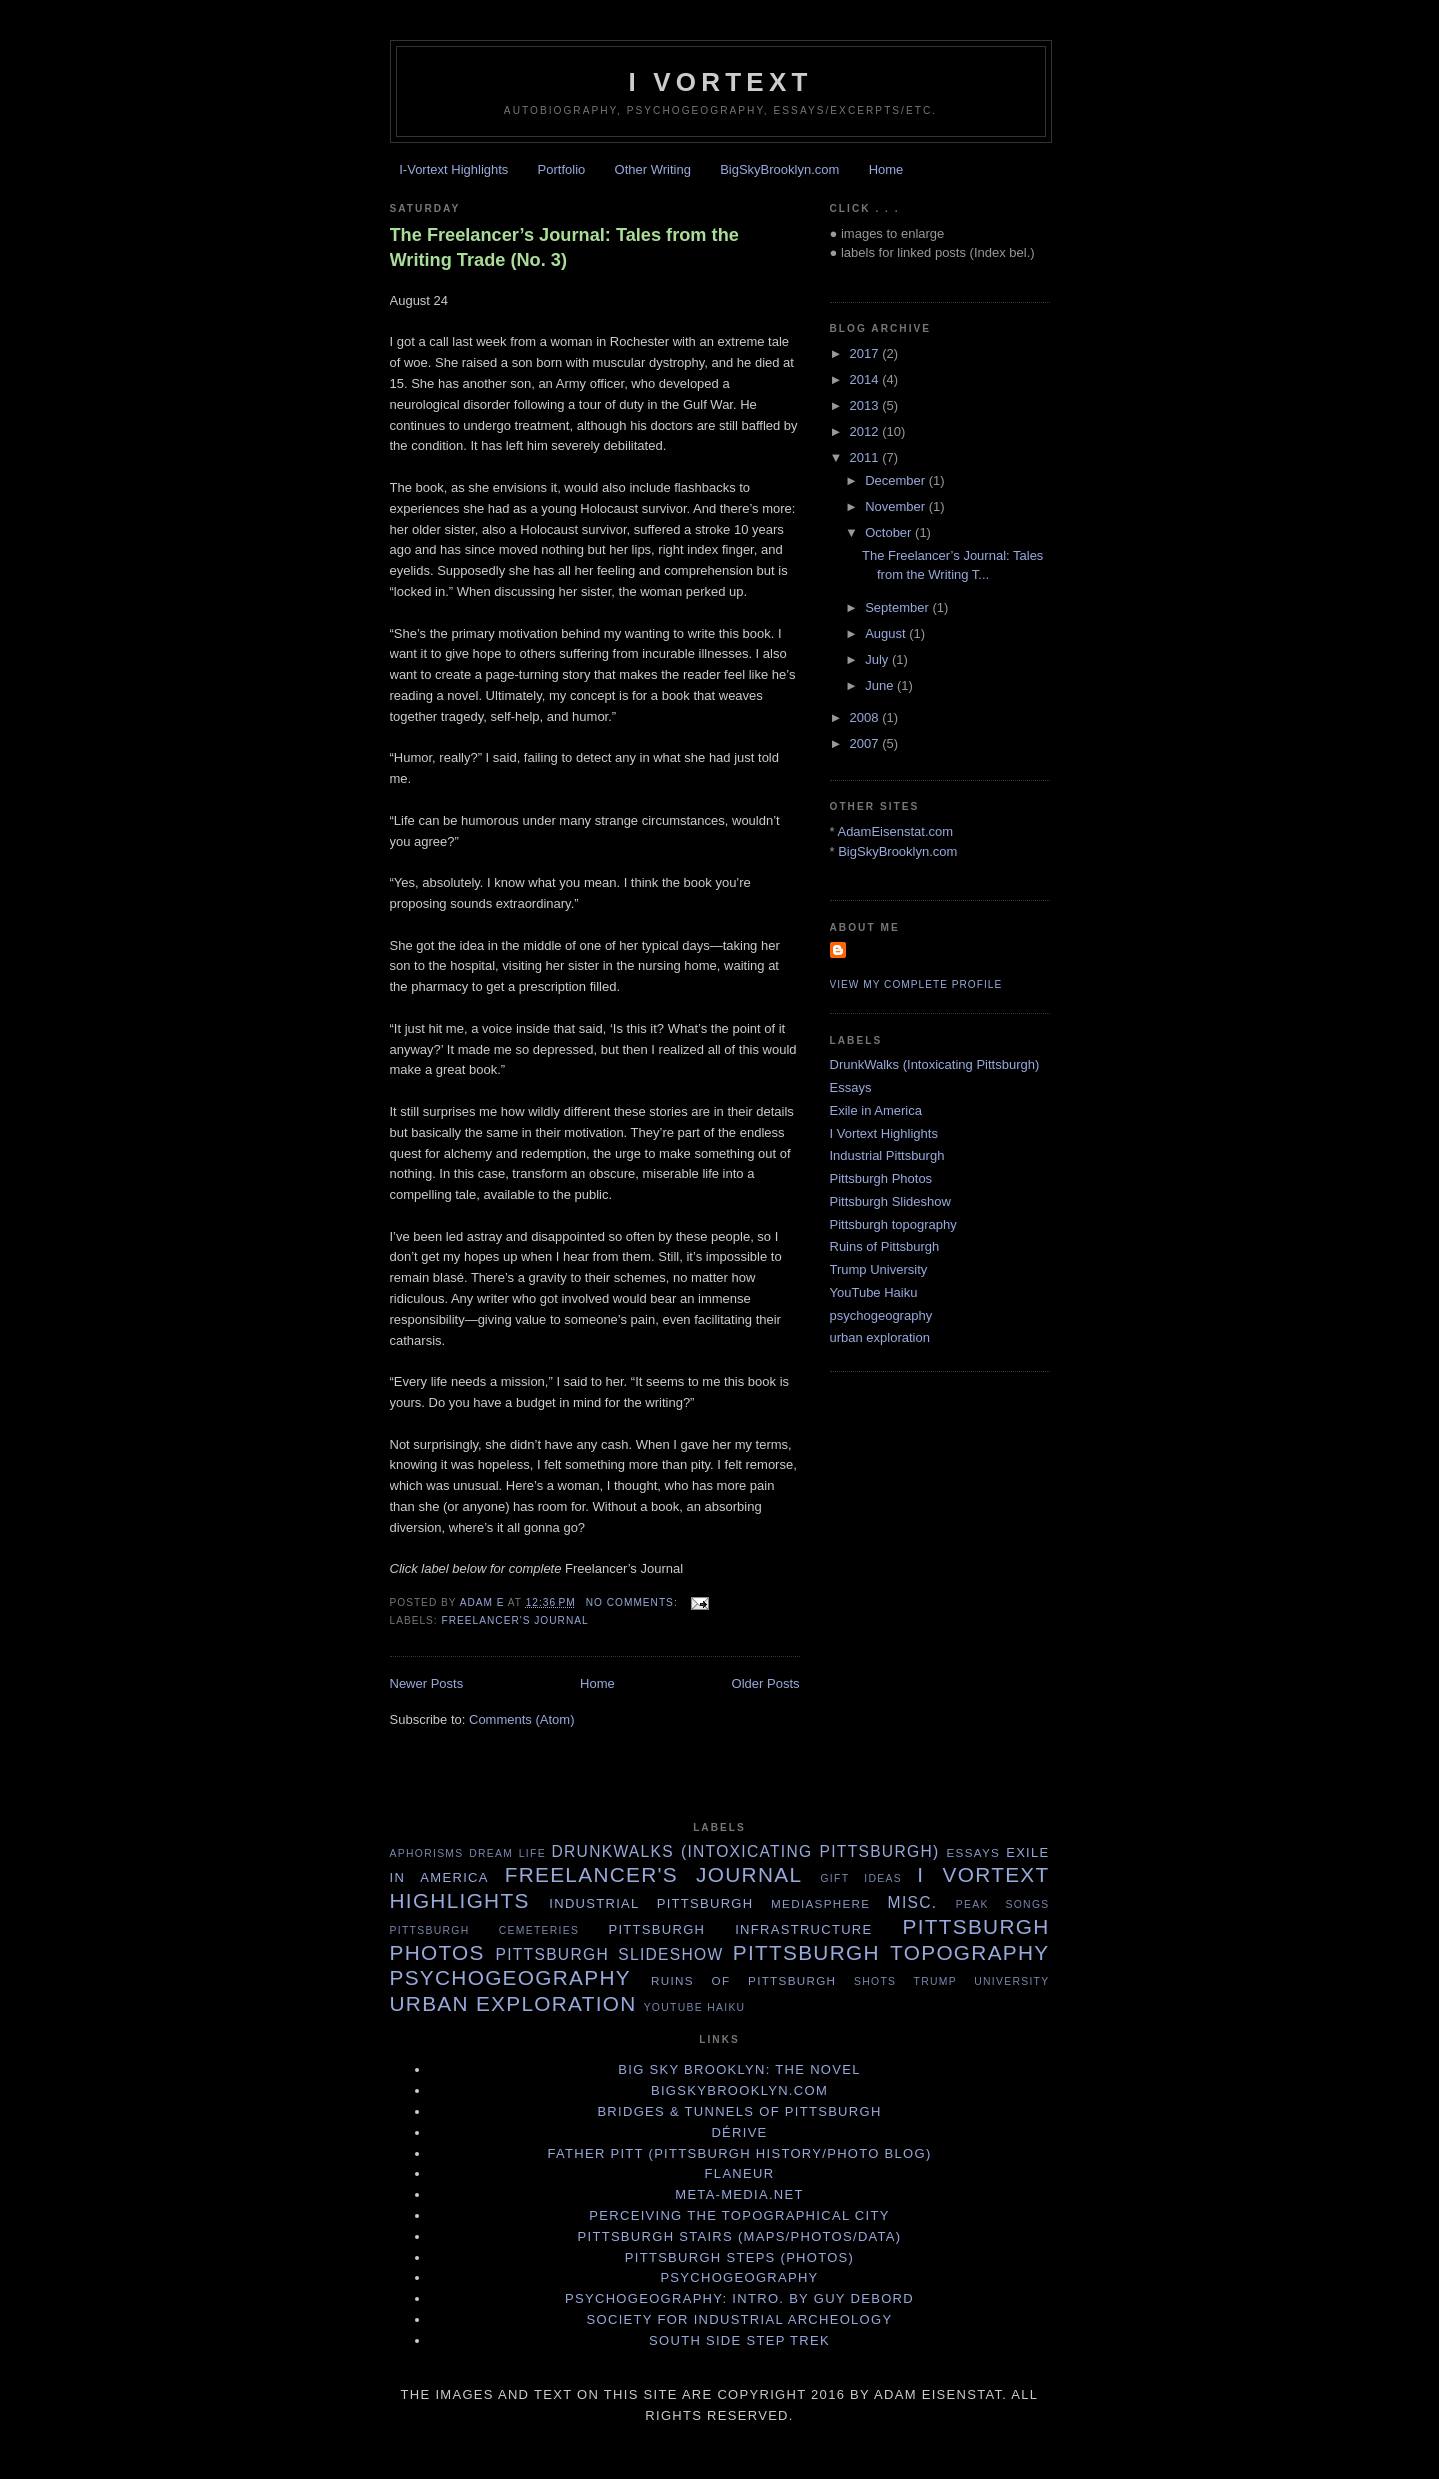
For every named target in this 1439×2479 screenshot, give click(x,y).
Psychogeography (739, 2277)
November (897, 506)
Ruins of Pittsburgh (885, 1246)
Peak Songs (1003, 1904)
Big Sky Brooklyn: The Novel (739, 2069)
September (898, 607)
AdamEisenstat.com (895, 831)
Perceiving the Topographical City (739, 2215)
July (878, 659)
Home (886, 169)
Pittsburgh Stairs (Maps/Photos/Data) (740, 2236)
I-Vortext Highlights (453, 169)
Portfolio (562, 169)
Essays (851, 1087)
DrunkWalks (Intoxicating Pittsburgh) (935, 1064)
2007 (866, 743)
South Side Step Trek (739, 2340)
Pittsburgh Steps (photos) (739, 2257)
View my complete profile (916, 984)
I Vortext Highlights (884, 1133)
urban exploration (880, 1337)
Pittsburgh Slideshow (890, 1201)
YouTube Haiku (874, 1292)
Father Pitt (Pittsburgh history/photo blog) (739, 2153)
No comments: (634, 1602)
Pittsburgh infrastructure (740, 1929)
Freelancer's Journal (515, 1620)
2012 (866, 431)
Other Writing (653, 169)
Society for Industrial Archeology (740, 2319)
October (890, 532)
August (887, 633)
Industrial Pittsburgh (887, 1155)
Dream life (507, 1853)
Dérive (739, 2132)
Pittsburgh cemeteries (485, 1930)
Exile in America (876, 1110)
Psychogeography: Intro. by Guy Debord (739, 2298)
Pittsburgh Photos (881, 1178)
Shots (875, 1981)
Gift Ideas (861, 1878)
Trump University (879, 1269)
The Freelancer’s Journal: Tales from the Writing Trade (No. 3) (564, 247)
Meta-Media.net (739, 2194)
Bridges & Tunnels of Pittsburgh (739, 2111)
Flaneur (740, 2173)
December (897, 480)
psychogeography (881, 1315)
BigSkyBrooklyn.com (779, 169)
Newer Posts (427, 1683)
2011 (866, 457)
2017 (866, 353)
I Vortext (720, 82)
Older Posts (766, 1683)
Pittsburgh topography (893, 1224)
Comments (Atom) (521, 1719)
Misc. (913, 1902)
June (881, 685)
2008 (866, 717)
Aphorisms (427, 1853)
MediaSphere (820, 1903)
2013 (866, 405)
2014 (866, 379)
